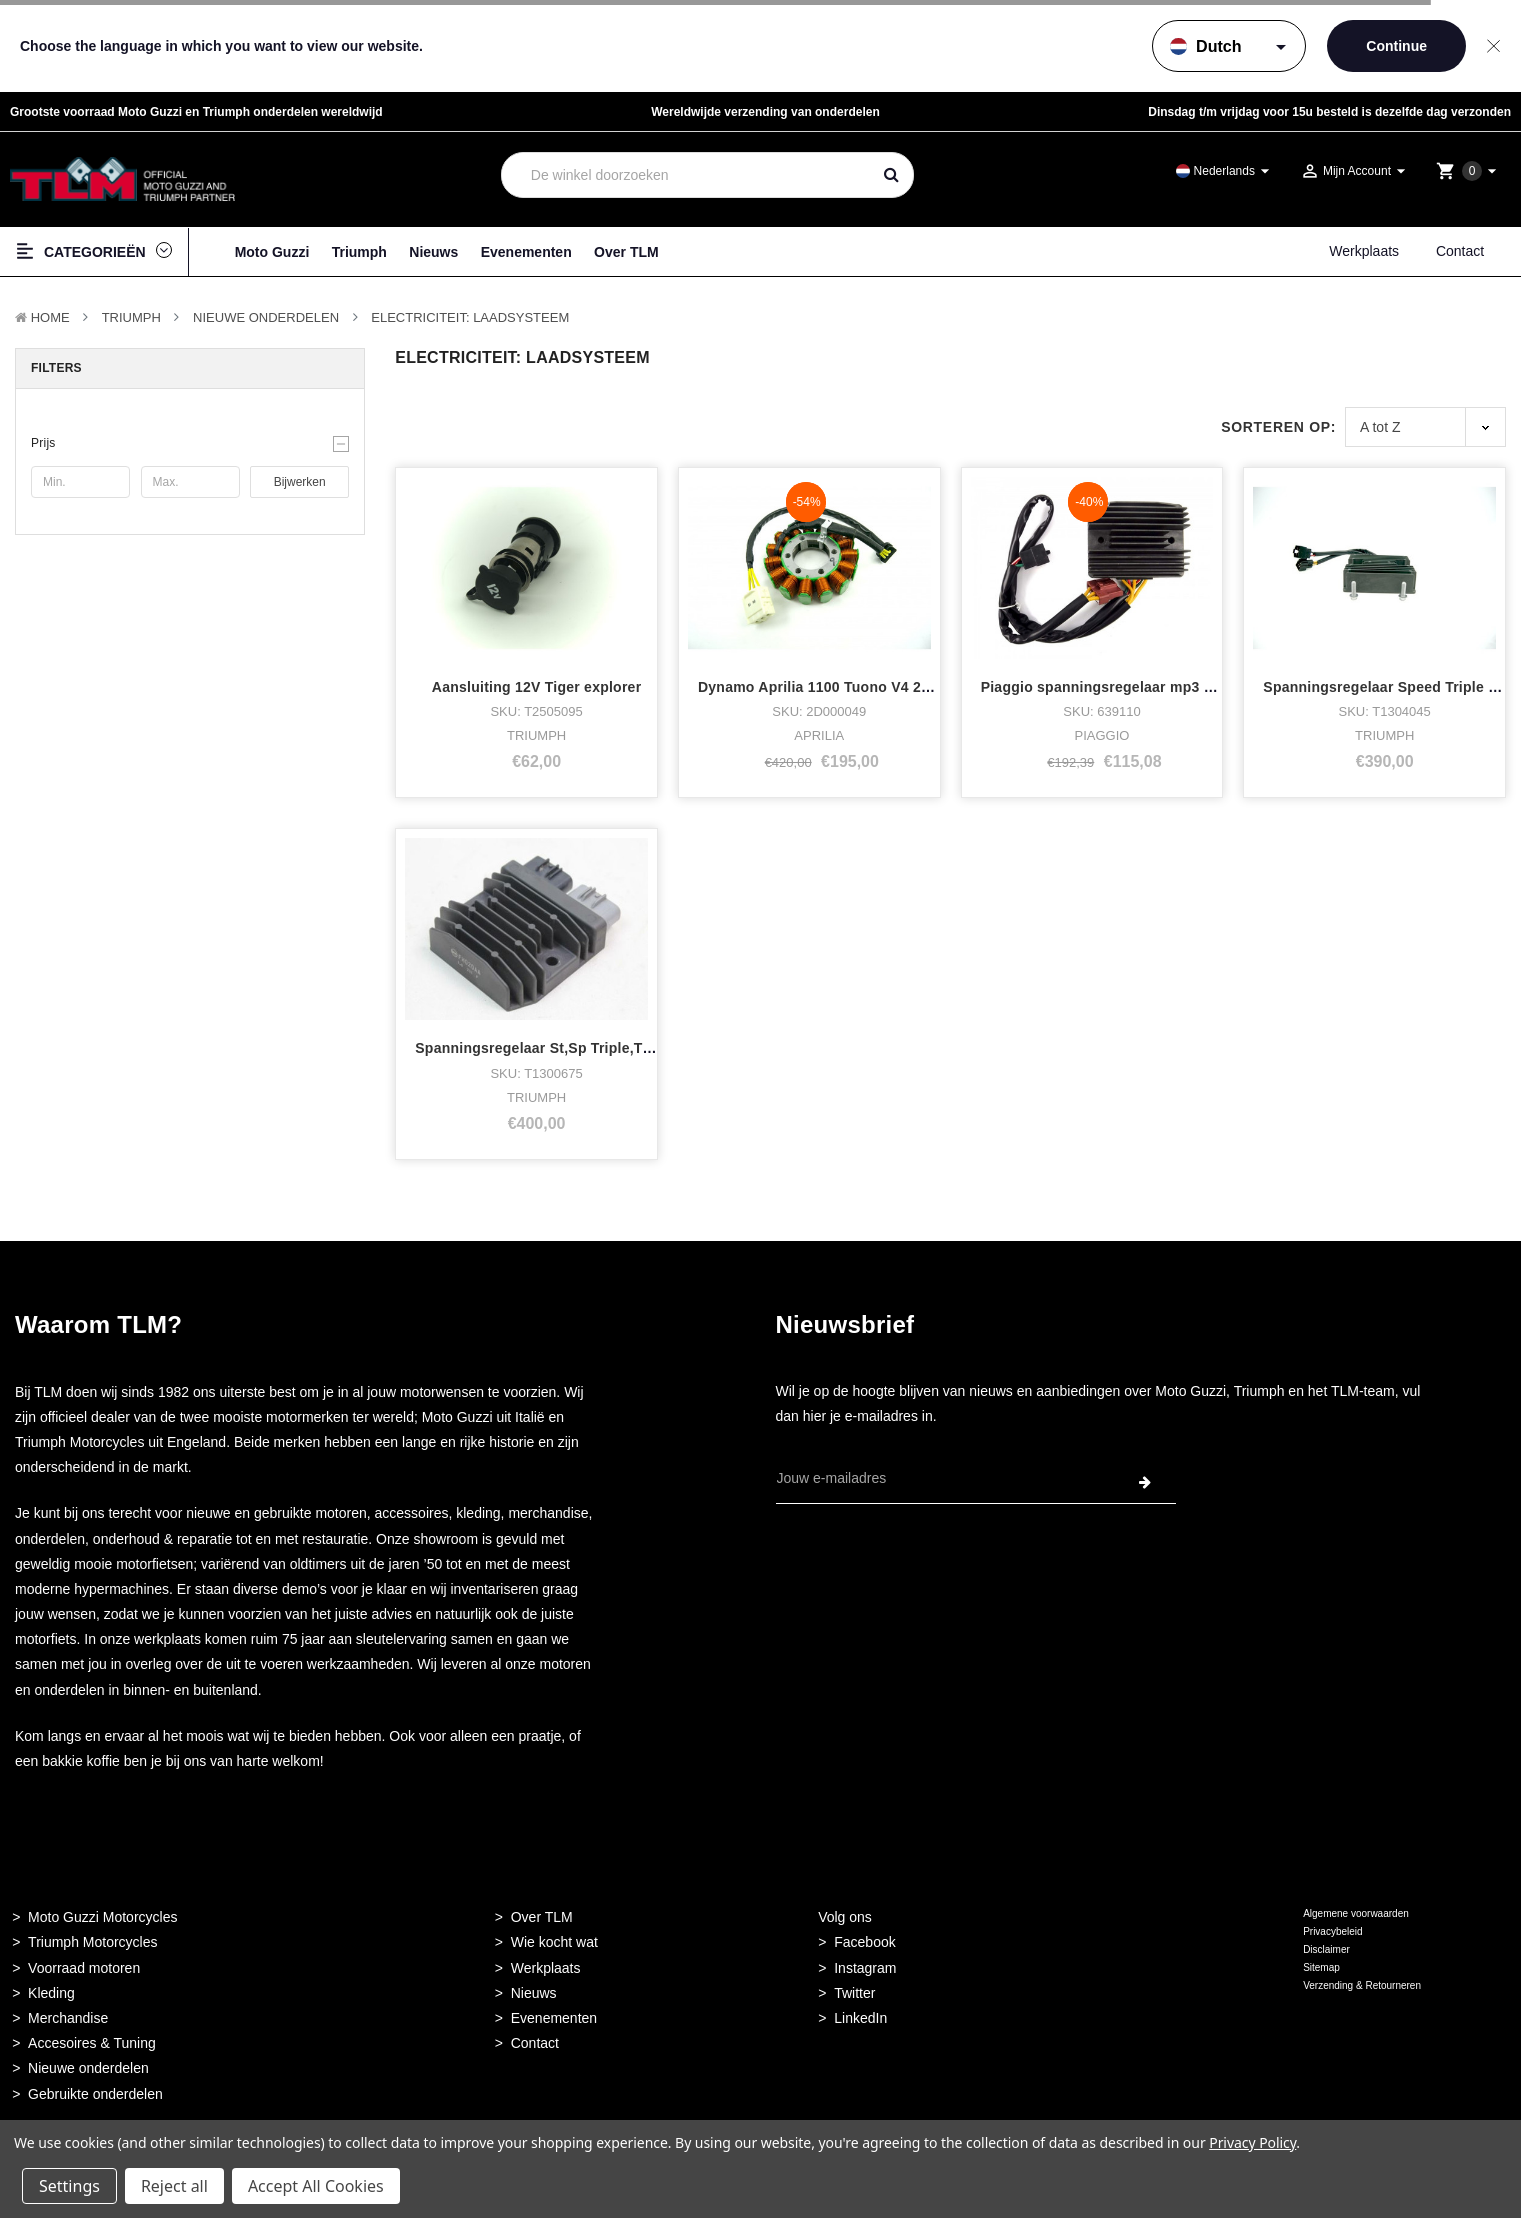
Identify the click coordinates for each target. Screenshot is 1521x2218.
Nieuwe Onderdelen (266, 317)
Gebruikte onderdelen (95, 2094)
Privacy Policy (1252, 2142)
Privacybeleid (1332, 1931)
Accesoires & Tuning (92, 2043)
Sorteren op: (1278, 427)
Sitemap (1321, 1967)
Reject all (174, 2186)
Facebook (864, 1942)
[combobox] (686, 175)
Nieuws (433, 252)
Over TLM (626, 252)
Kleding (51, 1993)
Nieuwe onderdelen (88, 2068)
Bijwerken (300, 482)
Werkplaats (1364, 251)
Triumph (359, 252)
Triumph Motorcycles (92, 1942)
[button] (190, 443)
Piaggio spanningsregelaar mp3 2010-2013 (1127, 687)
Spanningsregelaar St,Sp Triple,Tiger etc (554, 1048)
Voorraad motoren (84, 1968)
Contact (1460, 251)
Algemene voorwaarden (1356, 1913)
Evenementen (526, 252)
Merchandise (68, 2018)
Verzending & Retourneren (1362, 1985)
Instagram (865, 1968)
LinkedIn (860, 2018)
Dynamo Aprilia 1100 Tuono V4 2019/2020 (839, 687)
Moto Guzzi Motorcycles (102, 1917)
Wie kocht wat (554, 1942)
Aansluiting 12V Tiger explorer (537, 687)
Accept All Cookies (316, 2186)
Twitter (854, 1993)
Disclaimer (1326, 1949)
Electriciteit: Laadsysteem (470, 317)
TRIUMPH (131, 317)
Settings (69, 2186)
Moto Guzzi (272, 252)
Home (50, 317)
